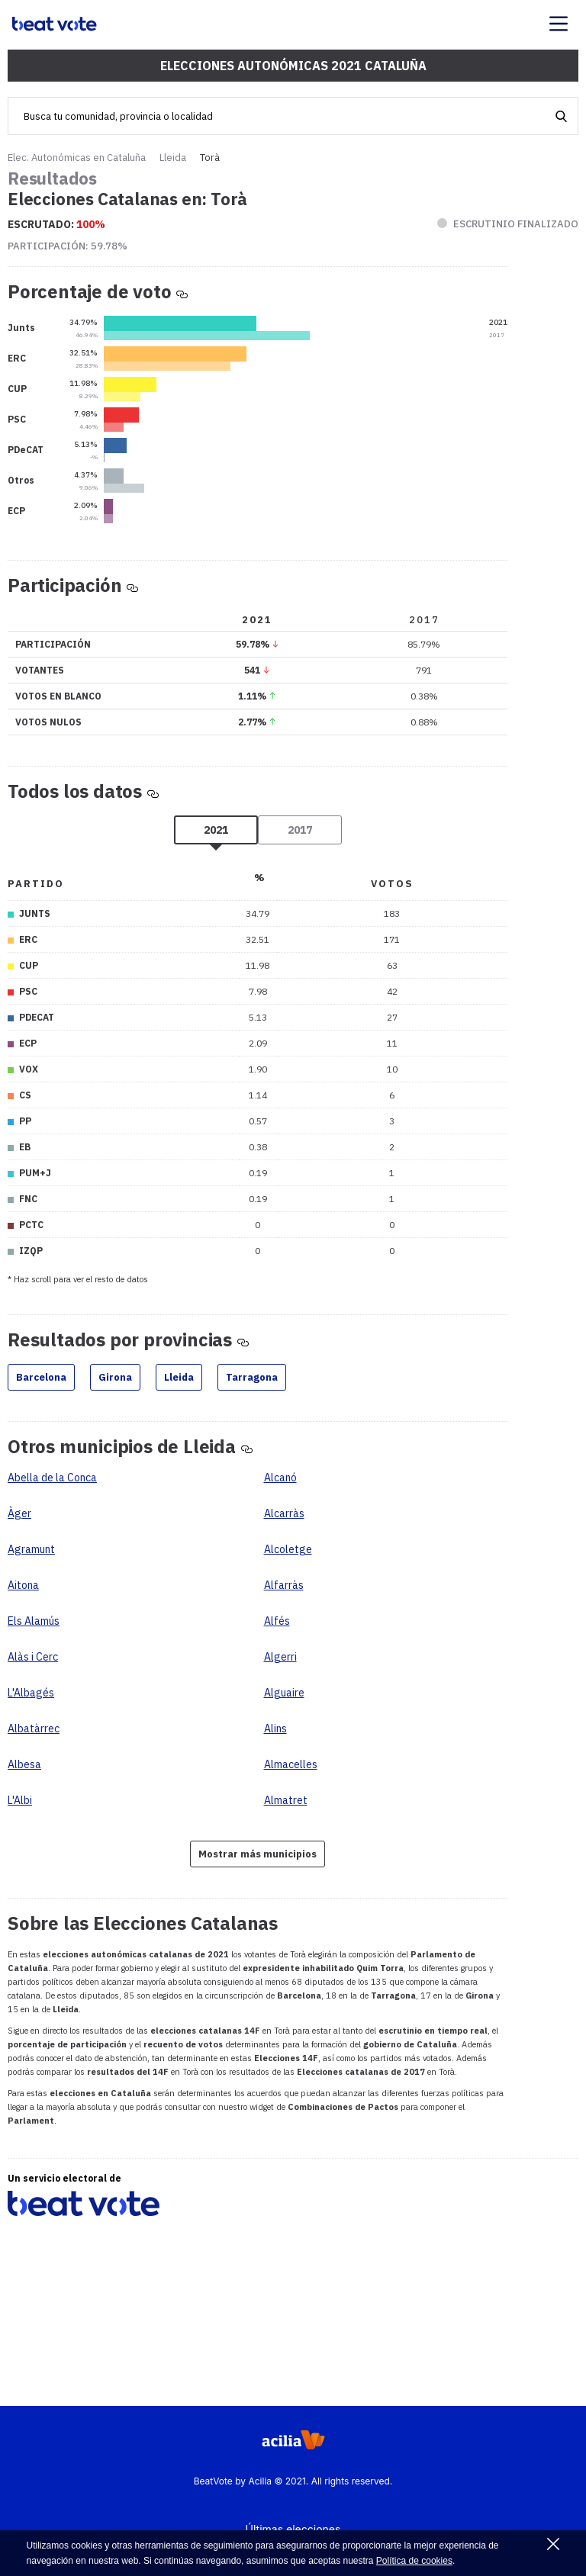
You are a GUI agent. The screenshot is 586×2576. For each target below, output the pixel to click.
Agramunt (31, 1549)
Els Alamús (34, 1621)
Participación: (67, 246)
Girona (115, 1377)
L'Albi (20, 1800)
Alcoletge (288, 1549)
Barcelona (41, 1377)
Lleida (172, 157)
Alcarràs (284, 1513)
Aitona (23, 1585)
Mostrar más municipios (257, 1854)
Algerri (280, 1657)
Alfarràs (284, 1585)
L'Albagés (31, 1693)
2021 (216, 830)
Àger (19, 1513)
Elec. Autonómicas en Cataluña (77, 157)
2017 (300, 830)
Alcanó (280, 1477)
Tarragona (252, 1377)
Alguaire (284, 1693)
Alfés (277, 1621)
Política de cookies (414, 2560)
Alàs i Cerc (33, 1657)
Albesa (24, 1764)
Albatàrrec (34, 1728)
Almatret (285, 1800)
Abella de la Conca (52, 1477)
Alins (275, 1728)
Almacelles (290, 1764)
